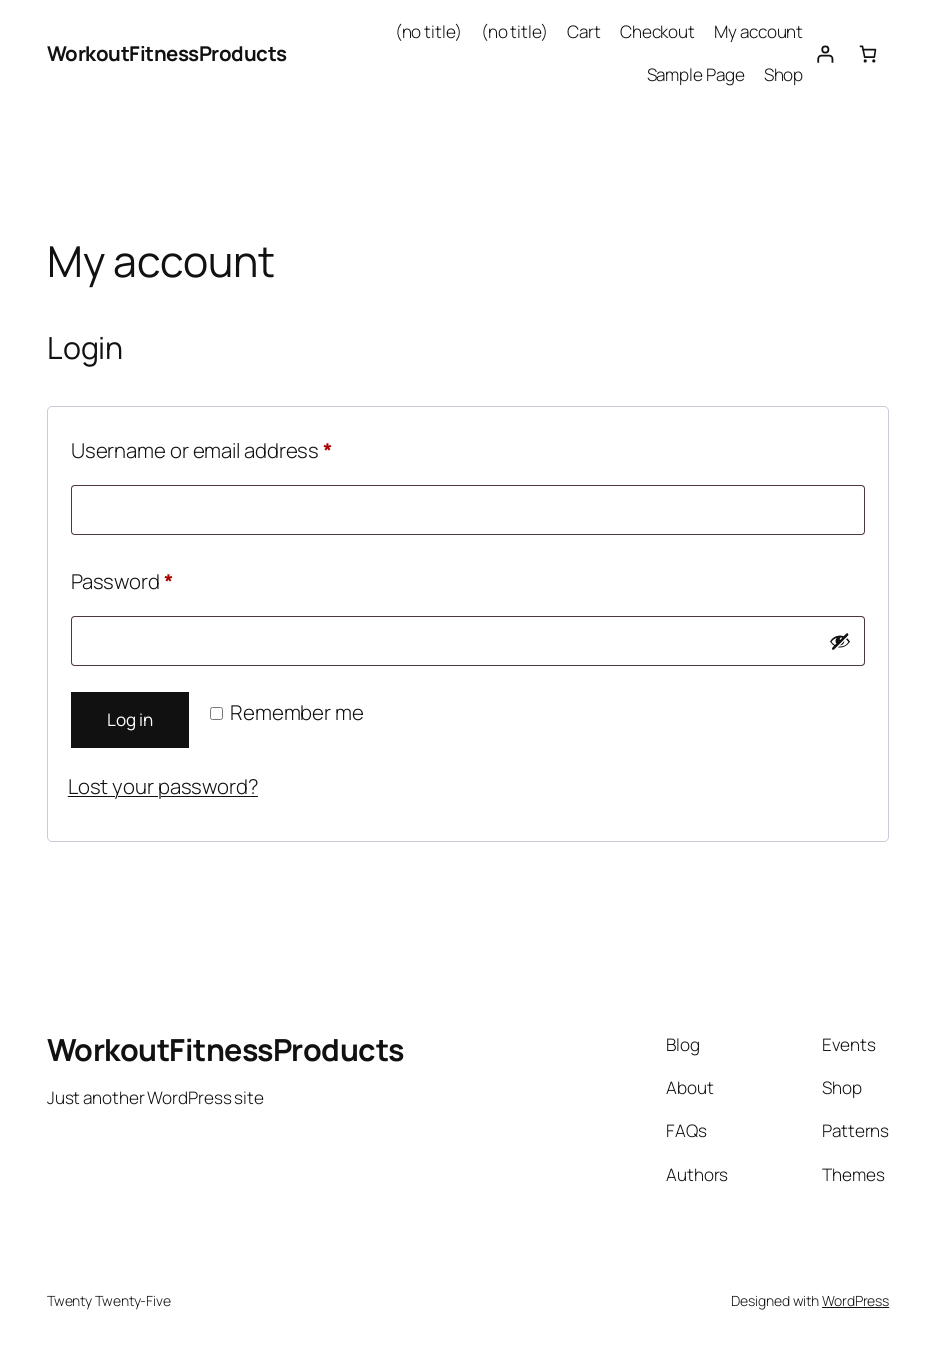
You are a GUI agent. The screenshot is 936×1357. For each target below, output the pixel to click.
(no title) (428, 31)
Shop (784, 74)
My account (758, 31)
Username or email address (243, 447)
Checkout (657, 31)
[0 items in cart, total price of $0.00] (867, 53)
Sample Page (696, 74)
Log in (130, 719)
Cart (584, 31)
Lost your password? (163, 786)
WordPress (855, 1300)
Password (163, 578)
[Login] (824, 53)
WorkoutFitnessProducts (167, 53)
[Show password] (840, 641)
